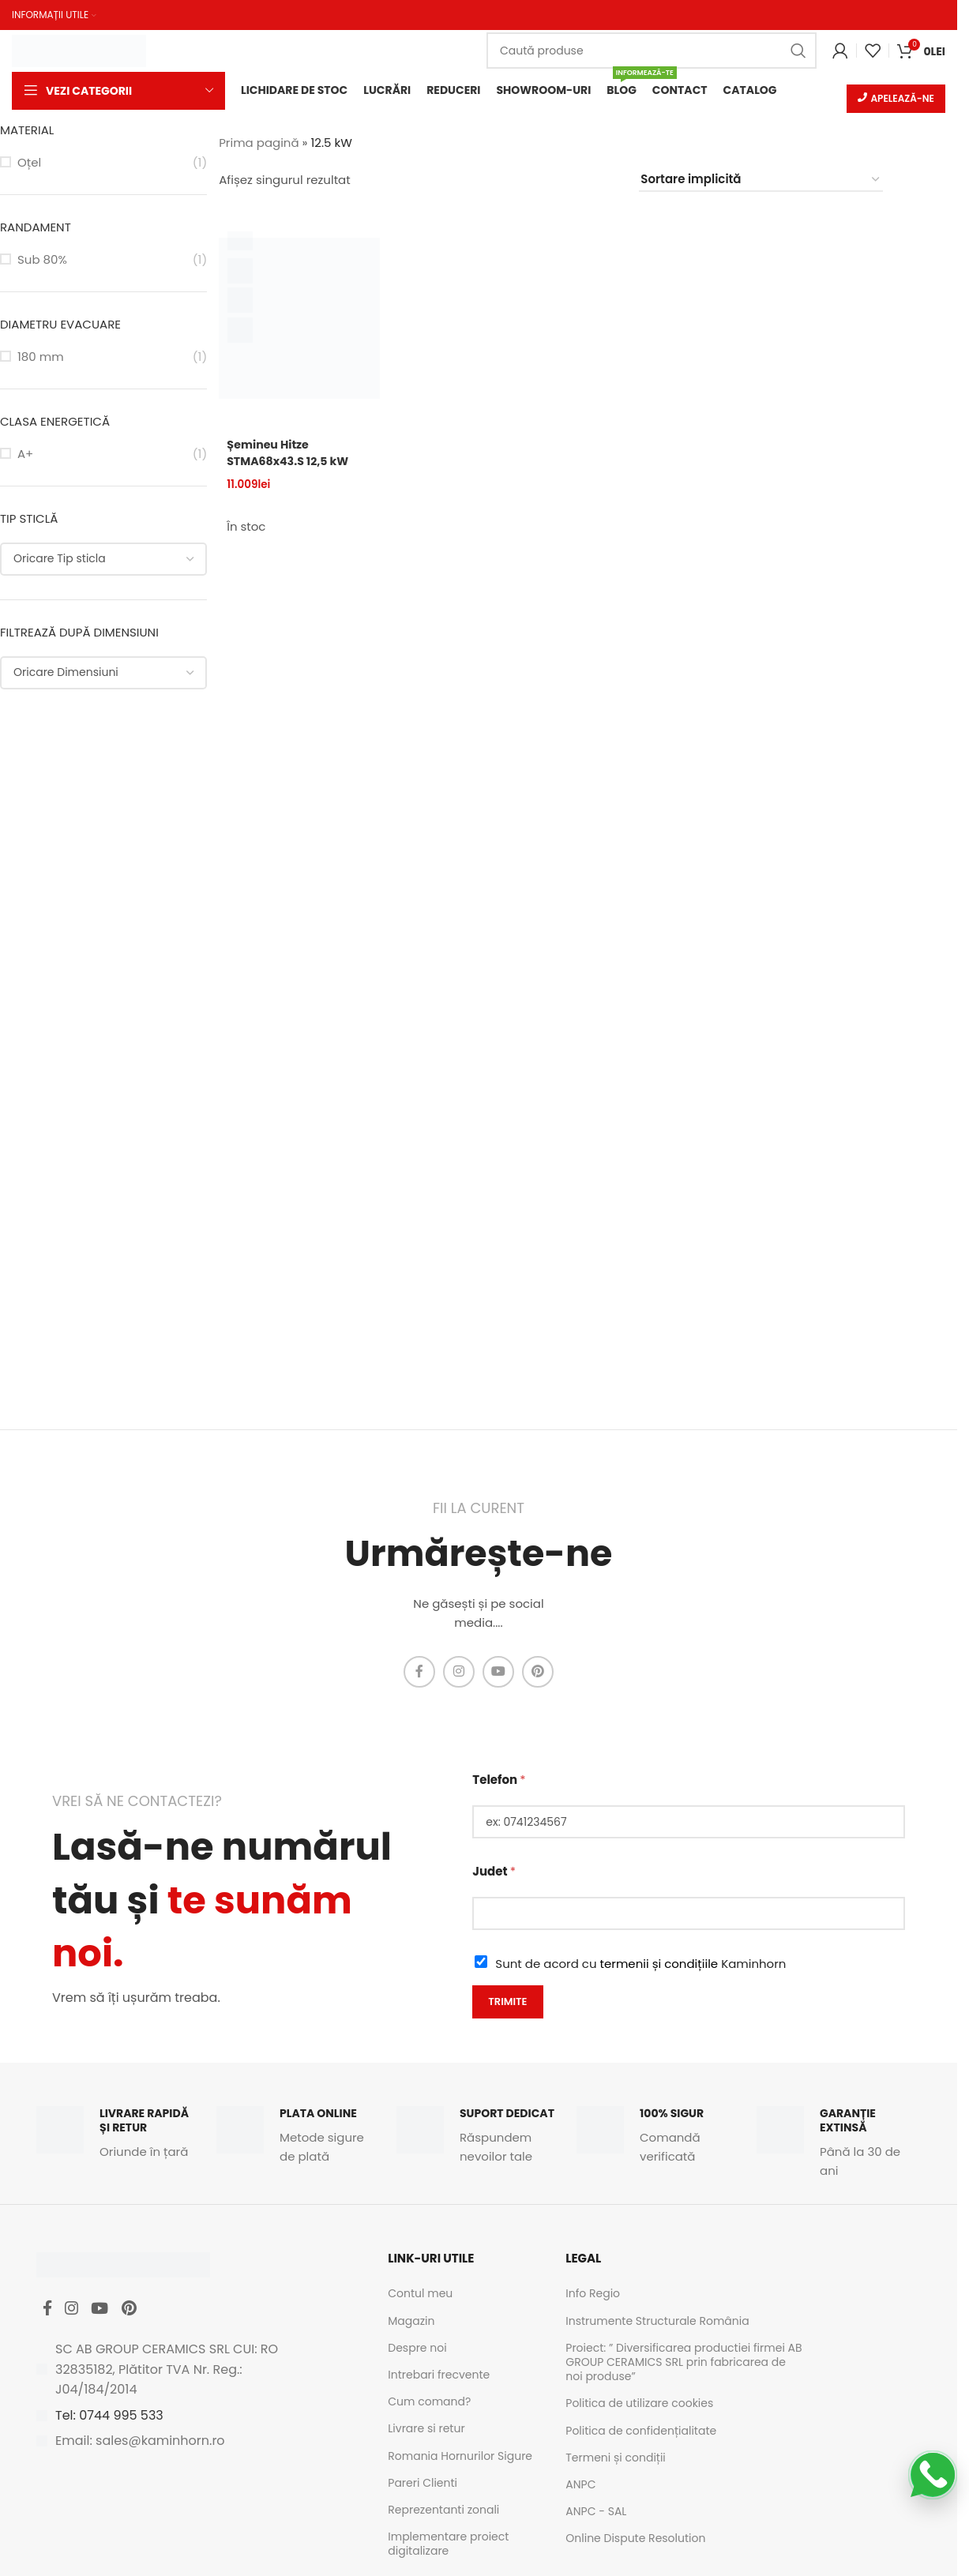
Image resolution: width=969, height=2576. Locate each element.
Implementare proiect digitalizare (448, 2545)
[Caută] (651, 50)
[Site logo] (79, 48)
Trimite (507, 2003)
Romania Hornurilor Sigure (460, 2457)
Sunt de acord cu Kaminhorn (640, 1965)
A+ (25, 455)
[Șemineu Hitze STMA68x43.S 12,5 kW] (299, 319)
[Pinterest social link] (538, 1673)
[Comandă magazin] (761, 181)
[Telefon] (688, 1823)
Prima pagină (259, 144)
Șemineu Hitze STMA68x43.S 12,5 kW (291, 454)
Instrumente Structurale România (657, 2322)
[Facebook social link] (419, 1673)
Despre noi (417, 2349)
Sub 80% (42, 261)
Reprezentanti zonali (443, 2511)
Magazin (411, 2322)
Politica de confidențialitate (640, 2432)
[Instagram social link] (459, 1673)
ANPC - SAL (595, 2513)
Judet (494, 1872)
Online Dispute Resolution (635, 2540)
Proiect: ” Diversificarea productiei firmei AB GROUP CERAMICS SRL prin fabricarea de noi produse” (683, 2363)
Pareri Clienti (422, 2484)
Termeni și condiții (615, 2459)
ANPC (580, 2486)
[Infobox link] (118, 2135)
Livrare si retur (426, 2431)
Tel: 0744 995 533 (109, 2423)
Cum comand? (429, 2403)
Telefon (498, 1781)
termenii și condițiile (659, 1965)
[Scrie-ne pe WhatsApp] (933, 2475)
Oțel (29, 164)
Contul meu (420, 2296)
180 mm (40, 358)
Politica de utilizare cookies (639, 2405)
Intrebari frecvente (439, 2376)
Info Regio (592, 2296)
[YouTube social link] (498, 1673)
